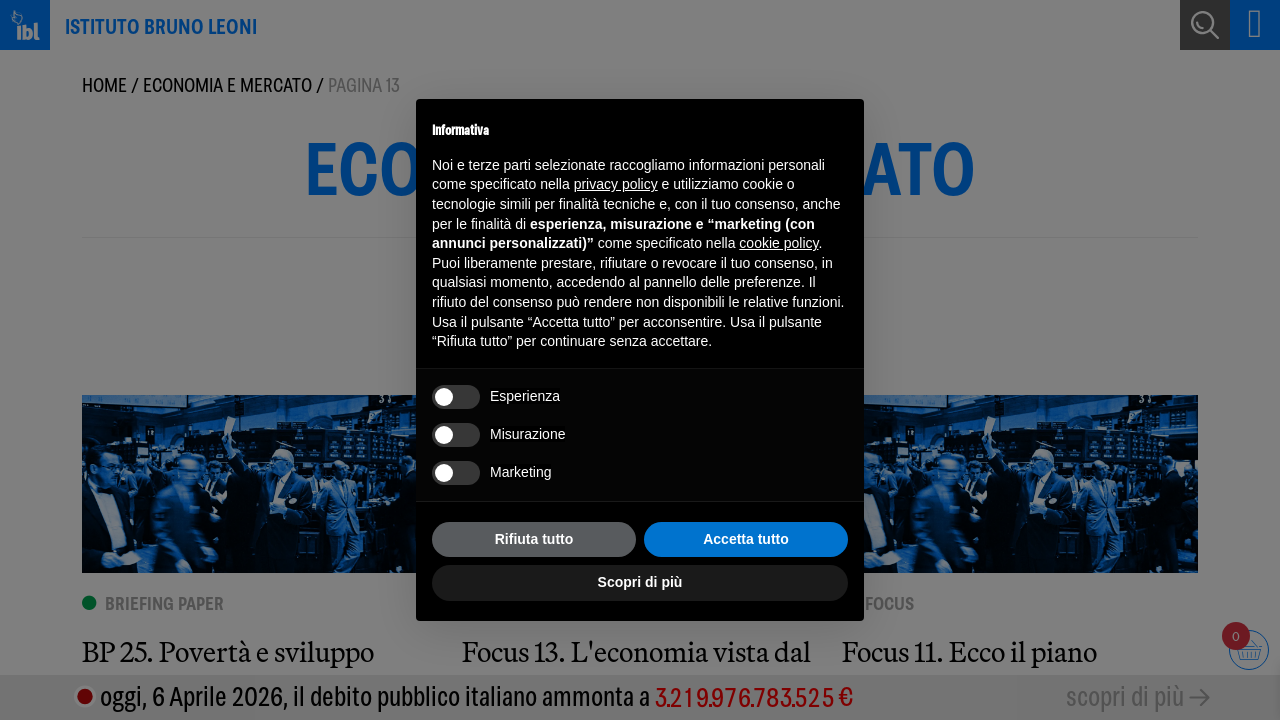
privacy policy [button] (616, 184)
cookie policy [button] (778, 243)
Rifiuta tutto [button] (534, 539)
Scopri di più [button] (640, 582)
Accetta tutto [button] (746, 539)
